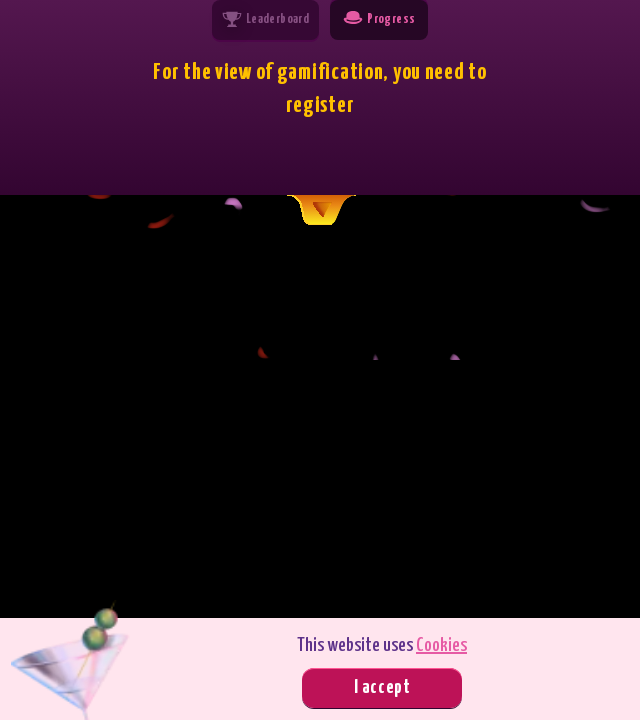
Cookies (441, 645)
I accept (382, 687)
